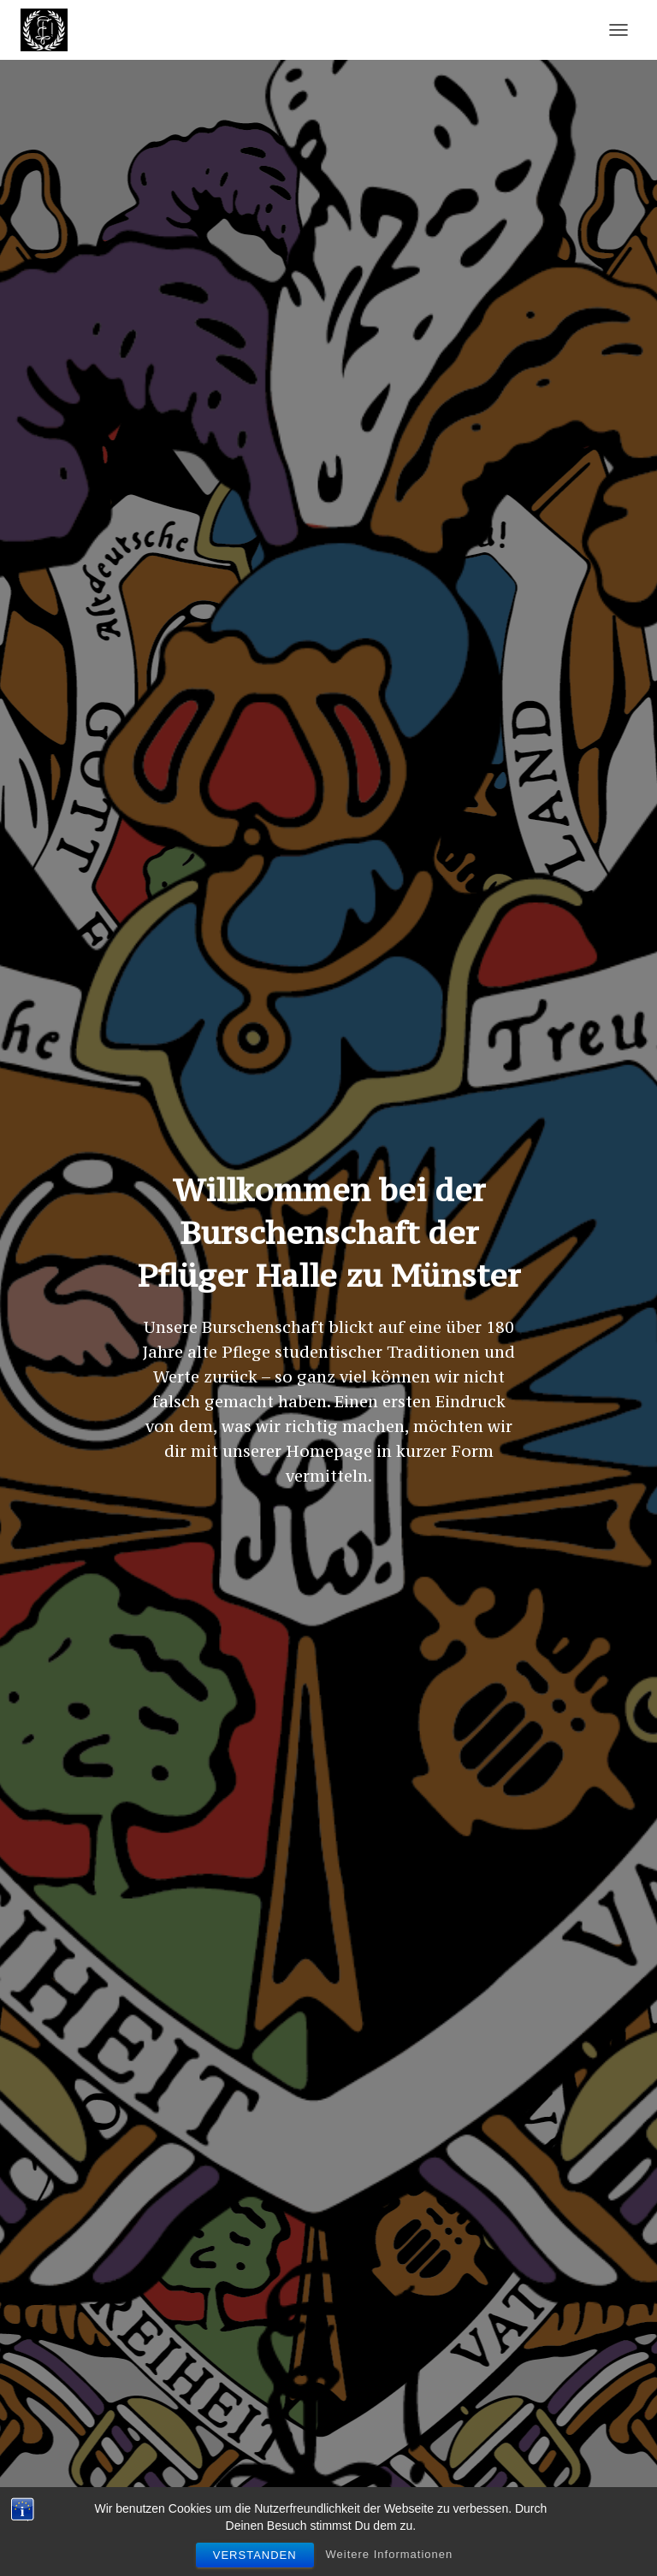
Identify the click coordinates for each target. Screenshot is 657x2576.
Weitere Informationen (389, 2554)
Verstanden (255, 2555)
